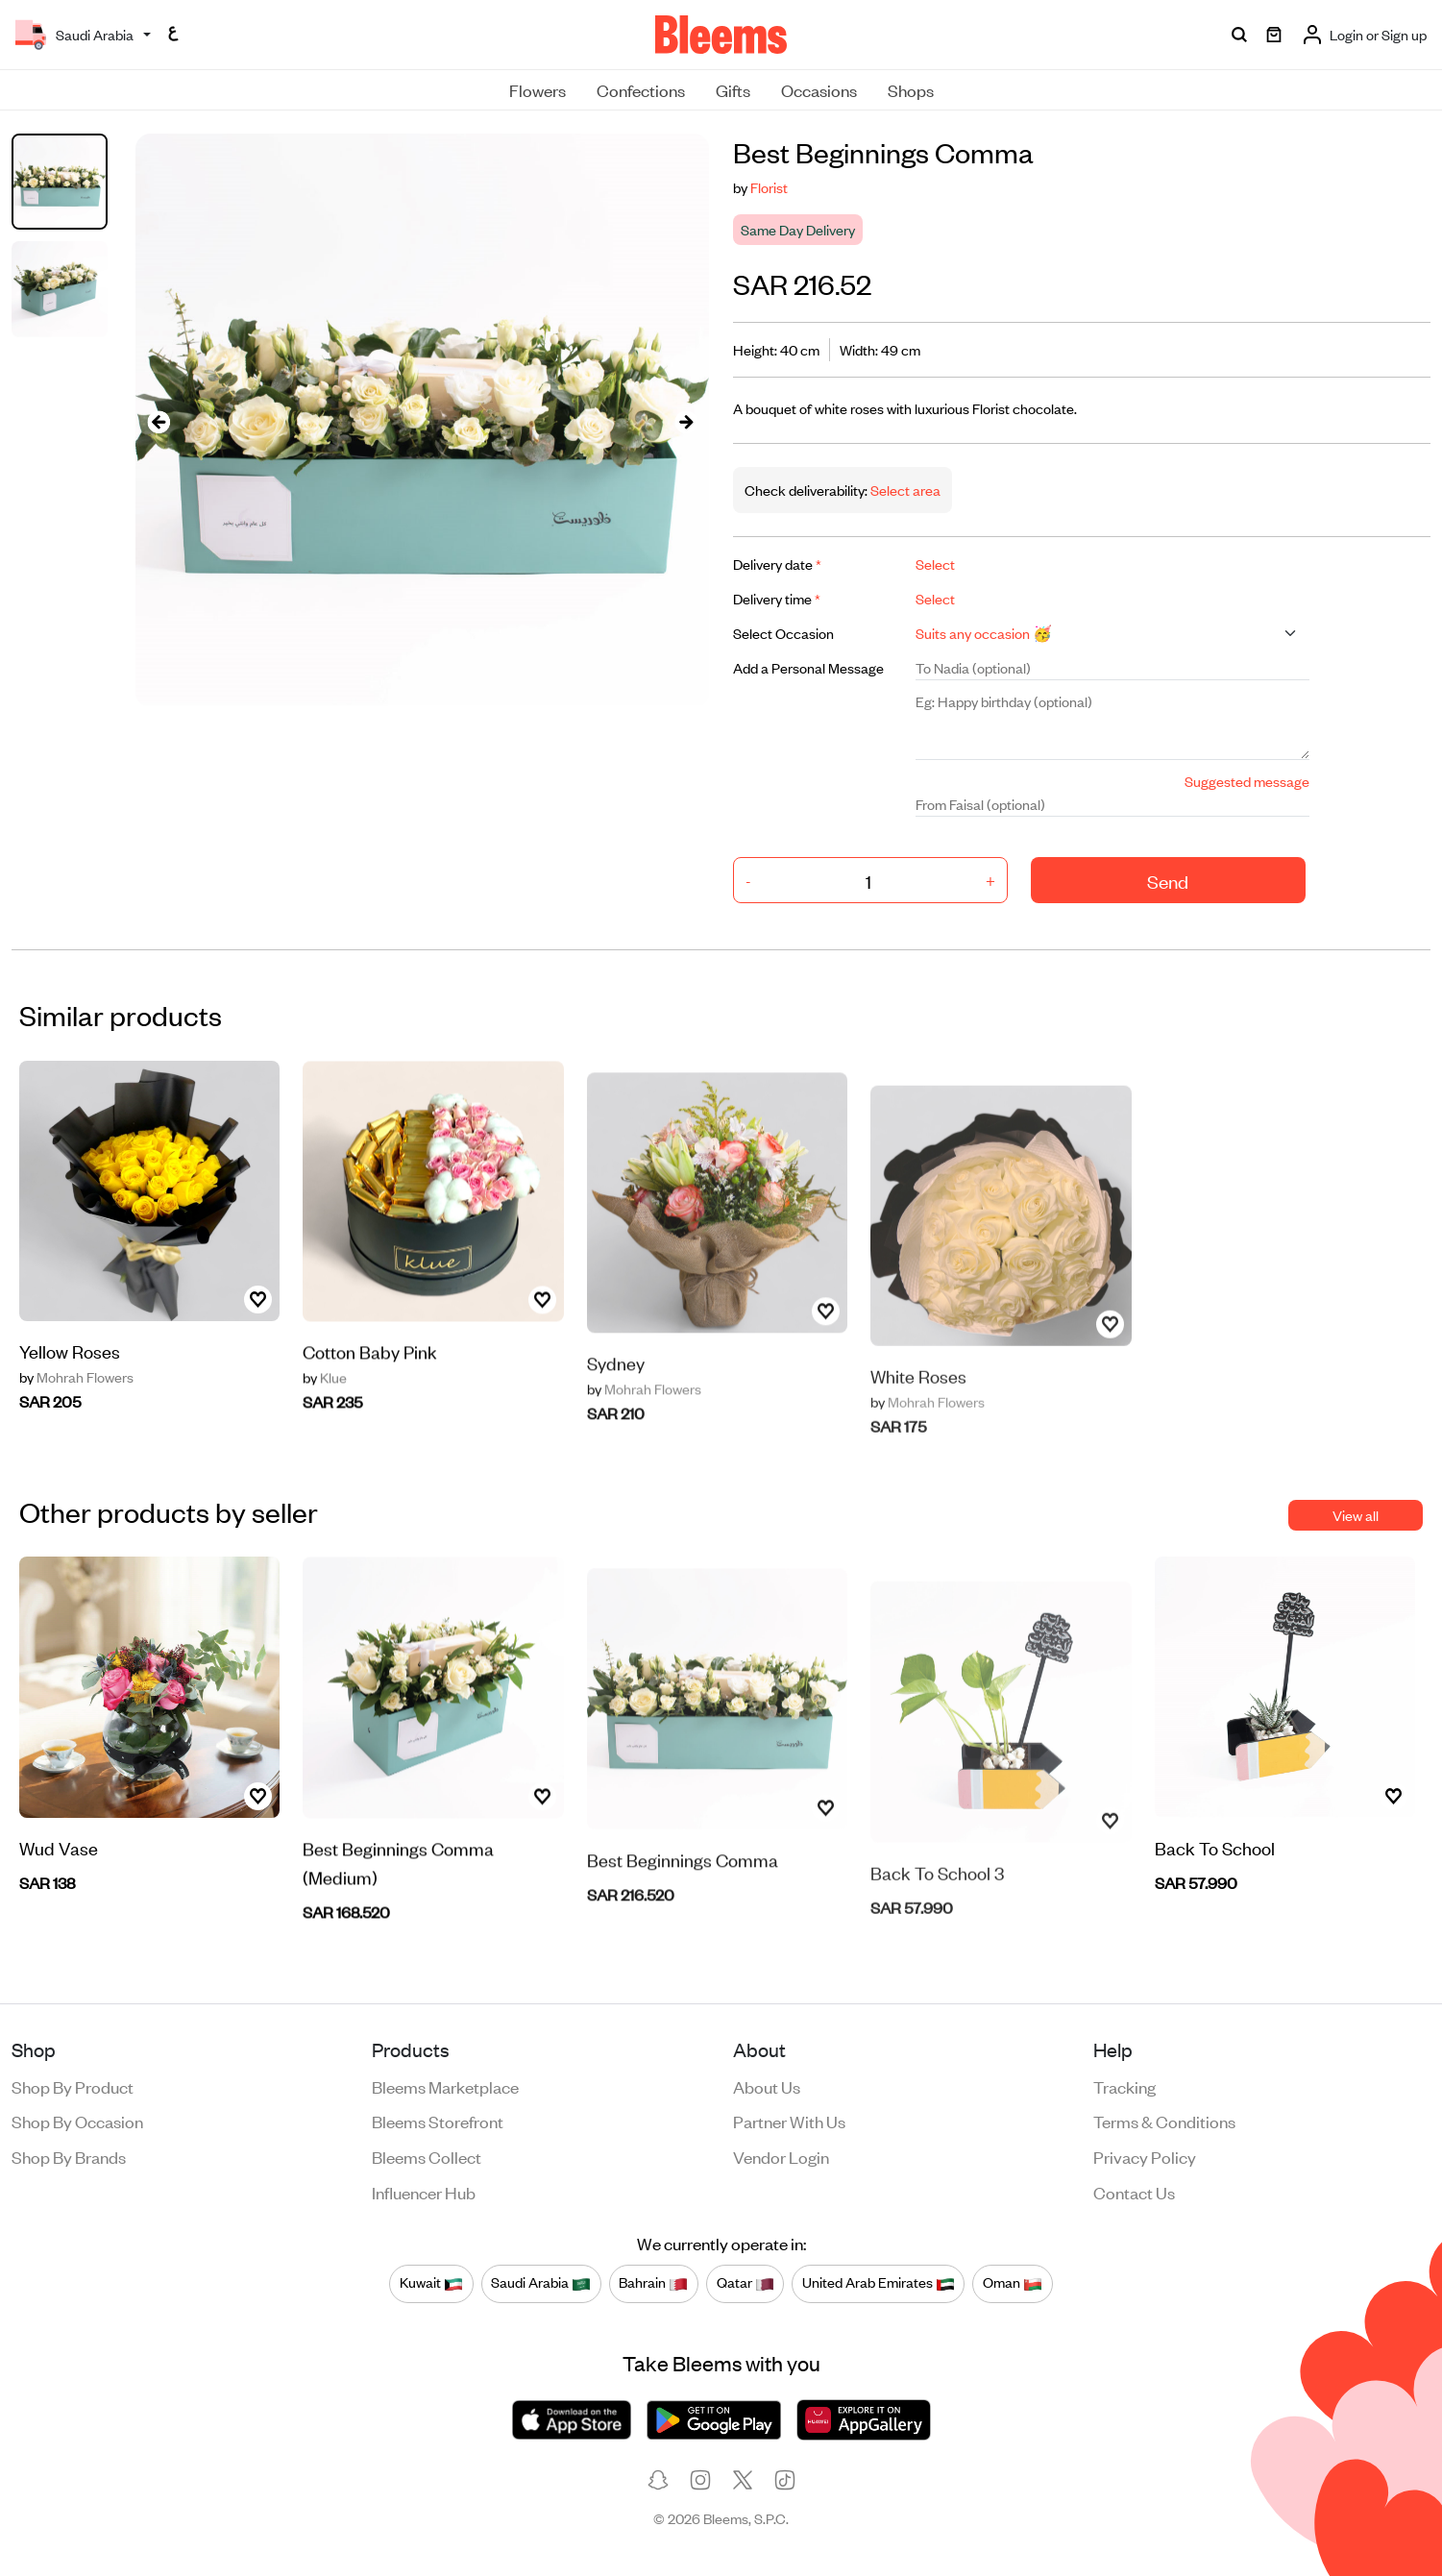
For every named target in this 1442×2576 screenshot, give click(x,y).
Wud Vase (58, 1862)
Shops (911, 89)
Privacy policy (1144, 2156)
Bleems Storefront (437, 2120)
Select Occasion (783, 633)
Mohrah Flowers (76, 1391)
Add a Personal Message (808, 667)
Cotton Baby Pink (370, 1411)
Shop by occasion (77, 2120)
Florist (769, 187)
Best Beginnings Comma (682, 1917)
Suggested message (1247, 781)
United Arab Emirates (878, 2282)
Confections (641, 89)
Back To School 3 (937, 1920)
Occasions (819, 89)
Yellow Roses (69, 1365)
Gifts (733, 89)
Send (1167, 881)
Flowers (537, 89)
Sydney (616, 1422)
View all (1355, 1515)
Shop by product (73, 2086)
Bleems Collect (426, 2156)
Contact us (1134, 2191)
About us (766, 2086)
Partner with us (789, 2120)
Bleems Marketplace (445, 2086)
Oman (1012, 2282)
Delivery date (777, 563)
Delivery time (776, 598)
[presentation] (158, 420)
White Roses (918, 1423)
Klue (325, 1437)
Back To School (1215, 1862)
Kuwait (431, 2282)
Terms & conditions (1164, 2120)
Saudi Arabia (541, 2282)
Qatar (745, 2282)
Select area (904, 489)
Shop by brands (69, 2156)
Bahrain (653, 2282)
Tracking (1124, 2086)
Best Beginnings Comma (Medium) (398, 1922)
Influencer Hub (424, 2191)
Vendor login (781, 2156)
